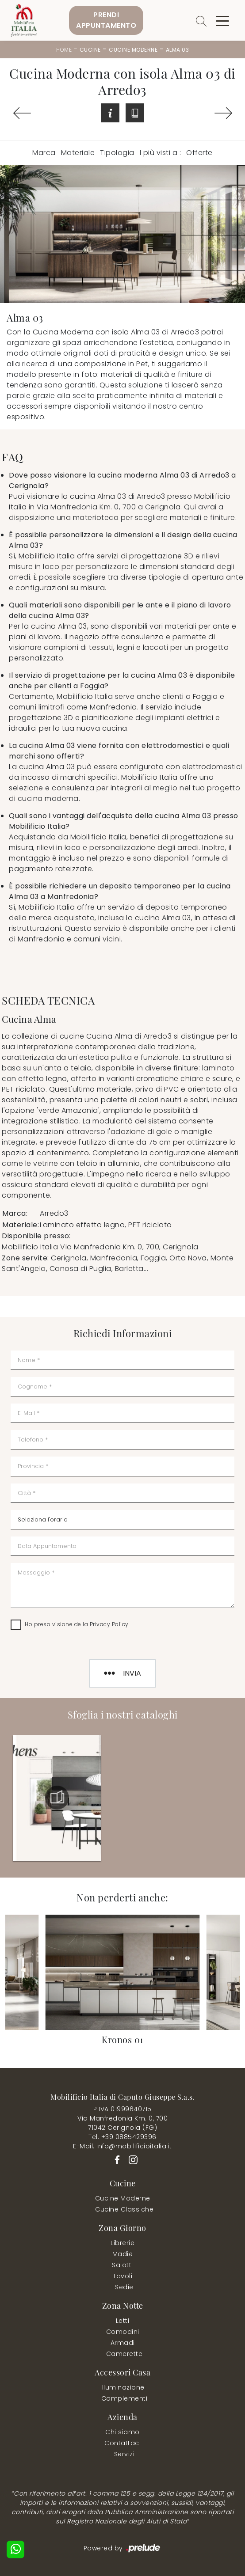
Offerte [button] (199, 153)
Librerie (122, 2242)
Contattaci (122, 2443)
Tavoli (122, 2276)
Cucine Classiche (124, 2209)
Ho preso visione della (77, 1624)
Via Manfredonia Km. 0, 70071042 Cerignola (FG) (122, 2123)
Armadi (123, 2342)
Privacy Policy (109, 1624)
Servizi (124, 2454)
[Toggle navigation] (222, 20)
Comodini (122, 2331)
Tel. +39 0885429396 (122, 2136)
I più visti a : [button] (160, 153)
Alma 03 (177, 49)
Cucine (90, 49)
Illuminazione (122, 2387)
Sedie (124, 2287)
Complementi (124, 2398)
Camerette (124, 2353)
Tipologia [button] (117, 153)
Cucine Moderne (133, 49)
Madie (122, 2254)
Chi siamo (122, 2432)
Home (64, 49)
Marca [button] (44, 153)
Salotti (122, 2265)
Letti (123, 2320)
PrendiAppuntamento (106, 20)
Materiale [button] (78, 153)
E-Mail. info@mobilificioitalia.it (122, 2146)
